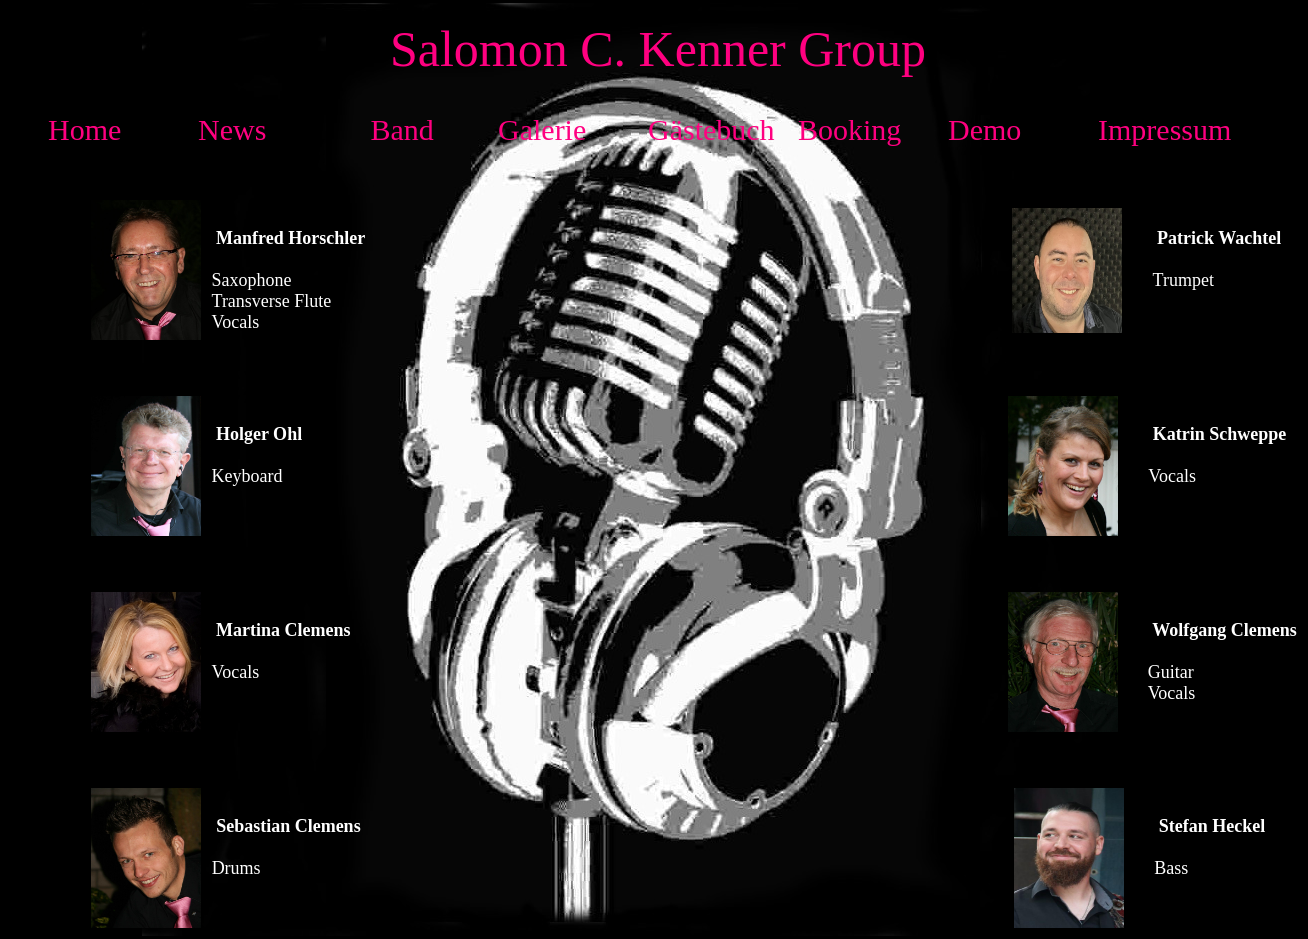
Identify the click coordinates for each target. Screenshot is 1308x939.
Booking (849, 129)
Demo (984, 129)
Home (84, 129)
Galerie (542, 129)
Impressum (1164, 129)
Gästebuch (711, 129)
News (232, 129)
